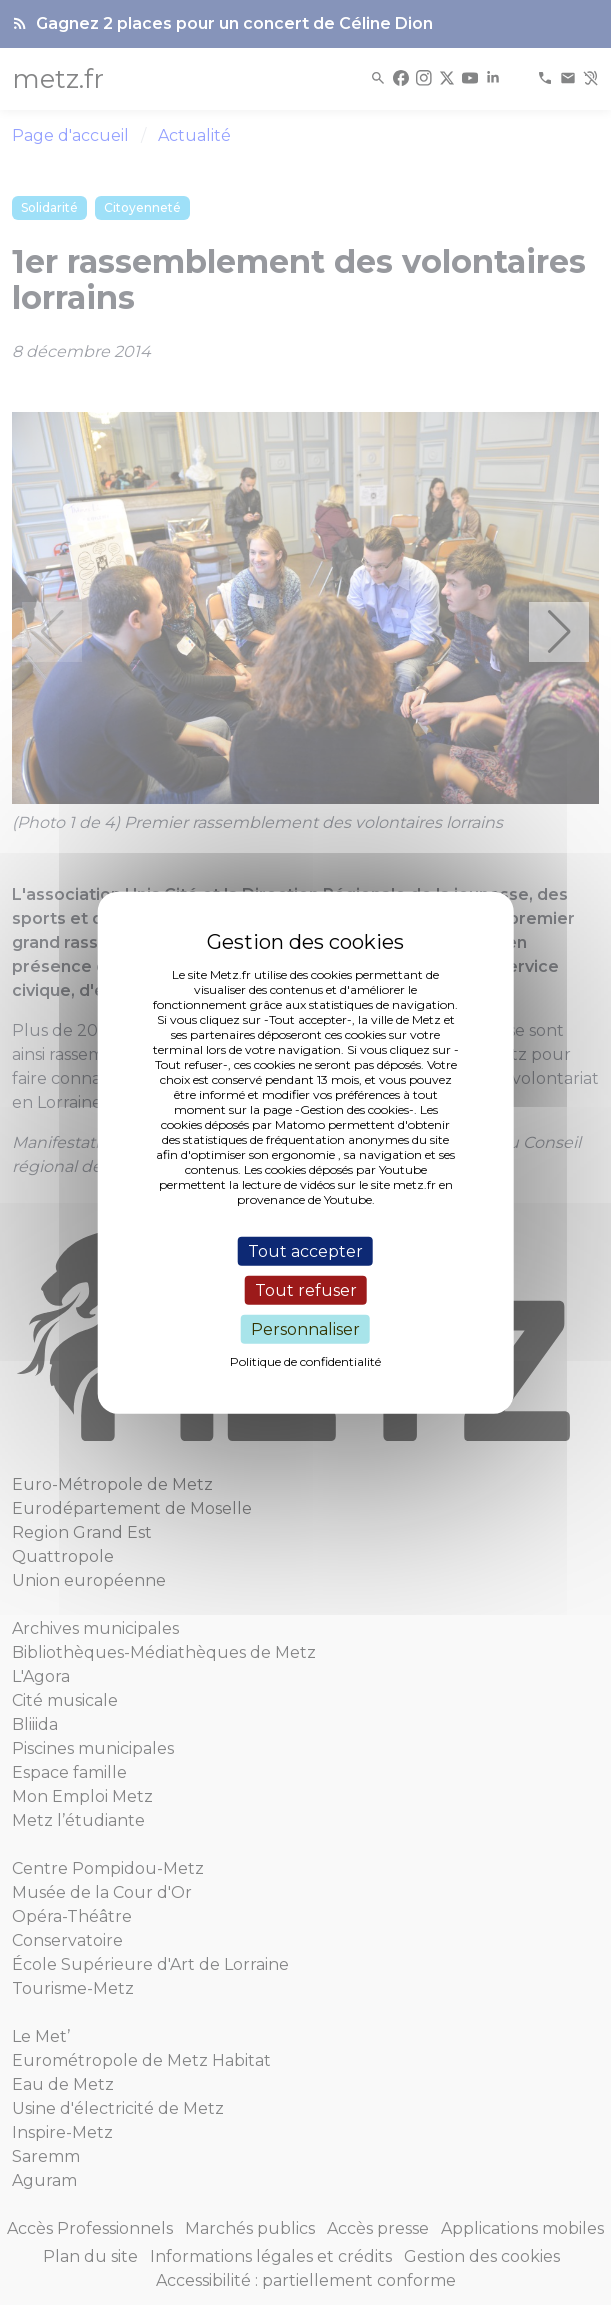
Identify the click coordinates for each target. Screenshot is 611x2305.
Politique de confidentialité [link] (305, 1361)
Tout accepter (305, 1250)
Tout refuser (306, 1289)
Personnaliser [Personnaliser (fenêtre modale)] (305, 1329)
